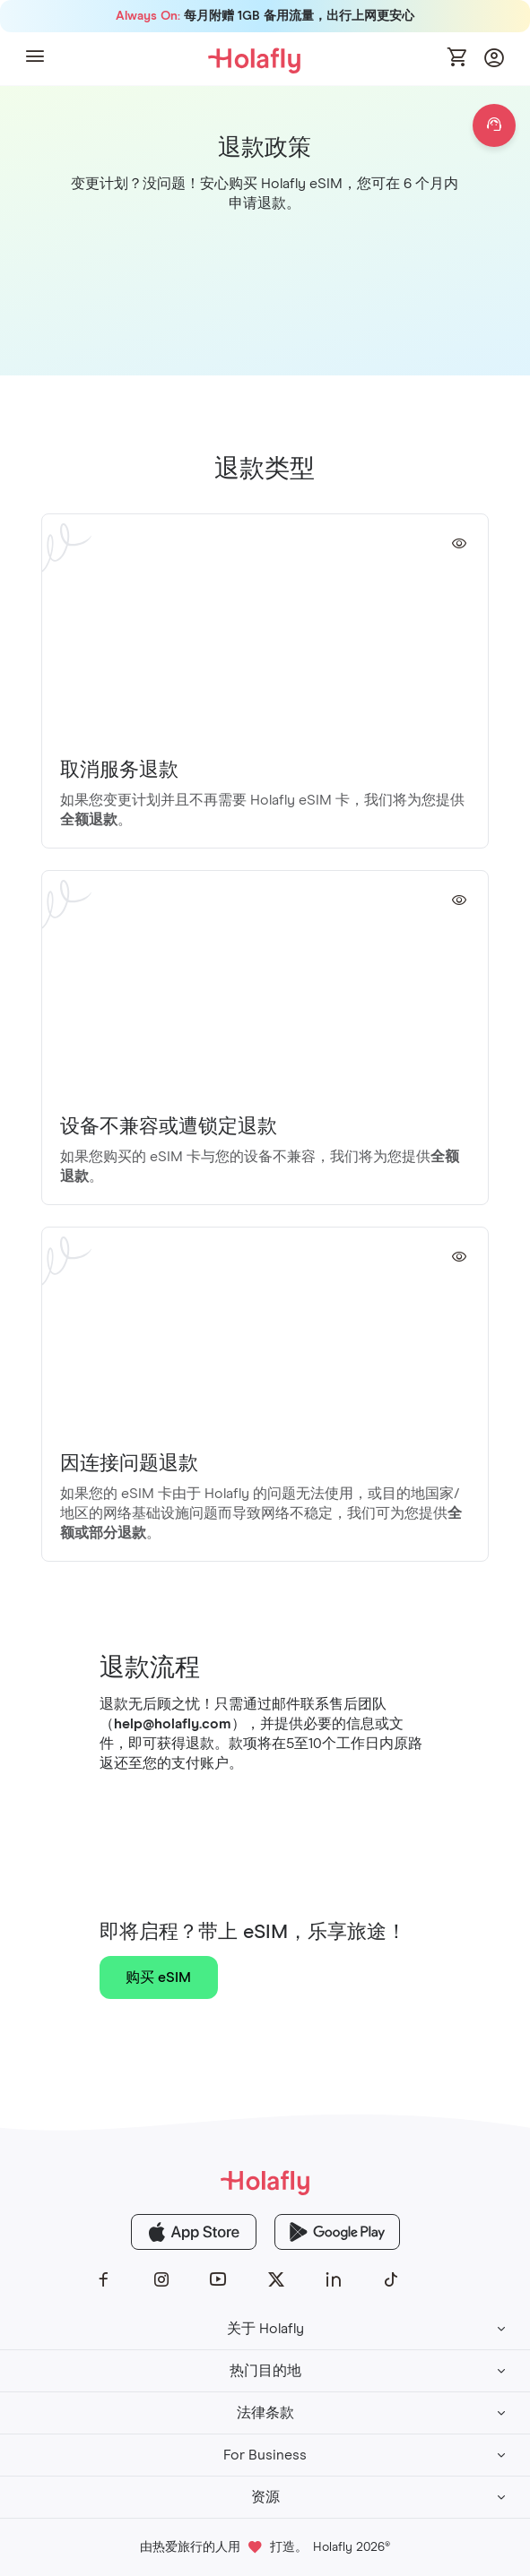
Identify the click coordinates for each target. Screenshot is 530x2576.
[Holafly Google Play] (337, 2232)
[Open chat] (494, 125)
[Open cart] (458, 58)
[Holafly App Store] (193, 2232)
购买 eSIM (158, 1977)
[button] (35, 58)
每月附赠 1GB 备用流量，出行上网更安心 (265, 16)
